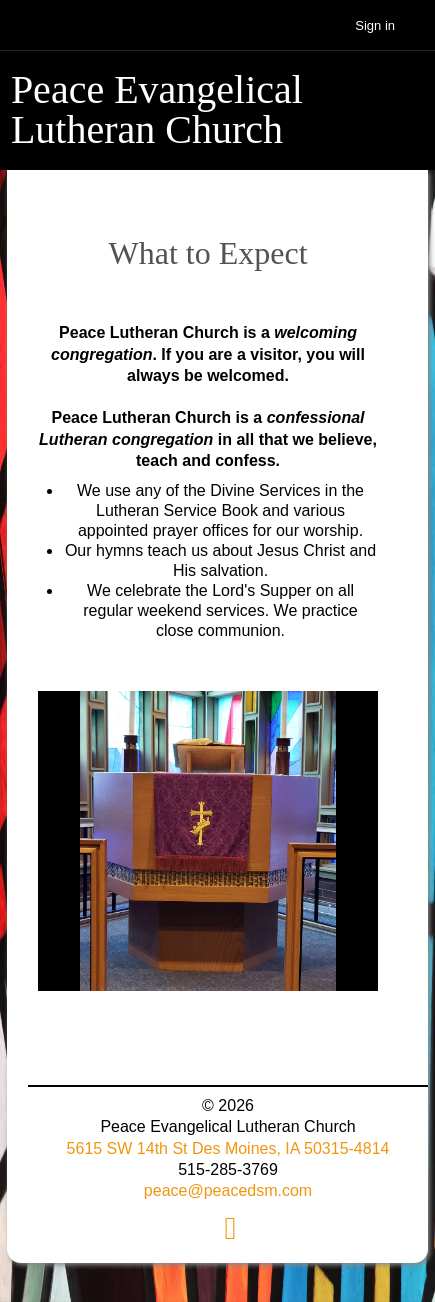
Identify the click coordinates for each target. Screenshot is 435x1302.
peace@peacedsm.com (228, 1190)
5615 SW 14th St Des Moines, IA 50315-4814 (228, 1148)
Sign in (375, 25)
